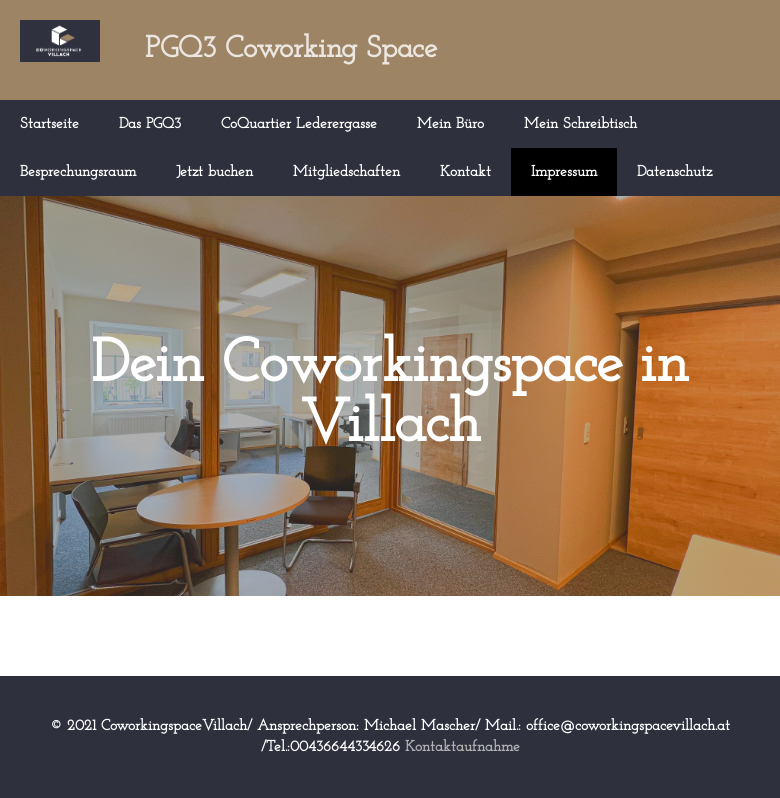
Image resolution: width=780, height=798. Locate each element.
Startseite (49, 124)
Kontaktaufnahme (462, 747)
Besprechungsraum (78, 172)
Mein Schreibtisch (580, 124)
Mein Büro (450, 124)
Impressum (564, 172)
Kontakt (465, 172)
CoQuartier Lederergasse (299, 124)
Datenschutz (674, 172)
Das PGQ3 (150, 124)
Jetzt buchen (214, 172)
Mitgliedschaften (346, 172)
